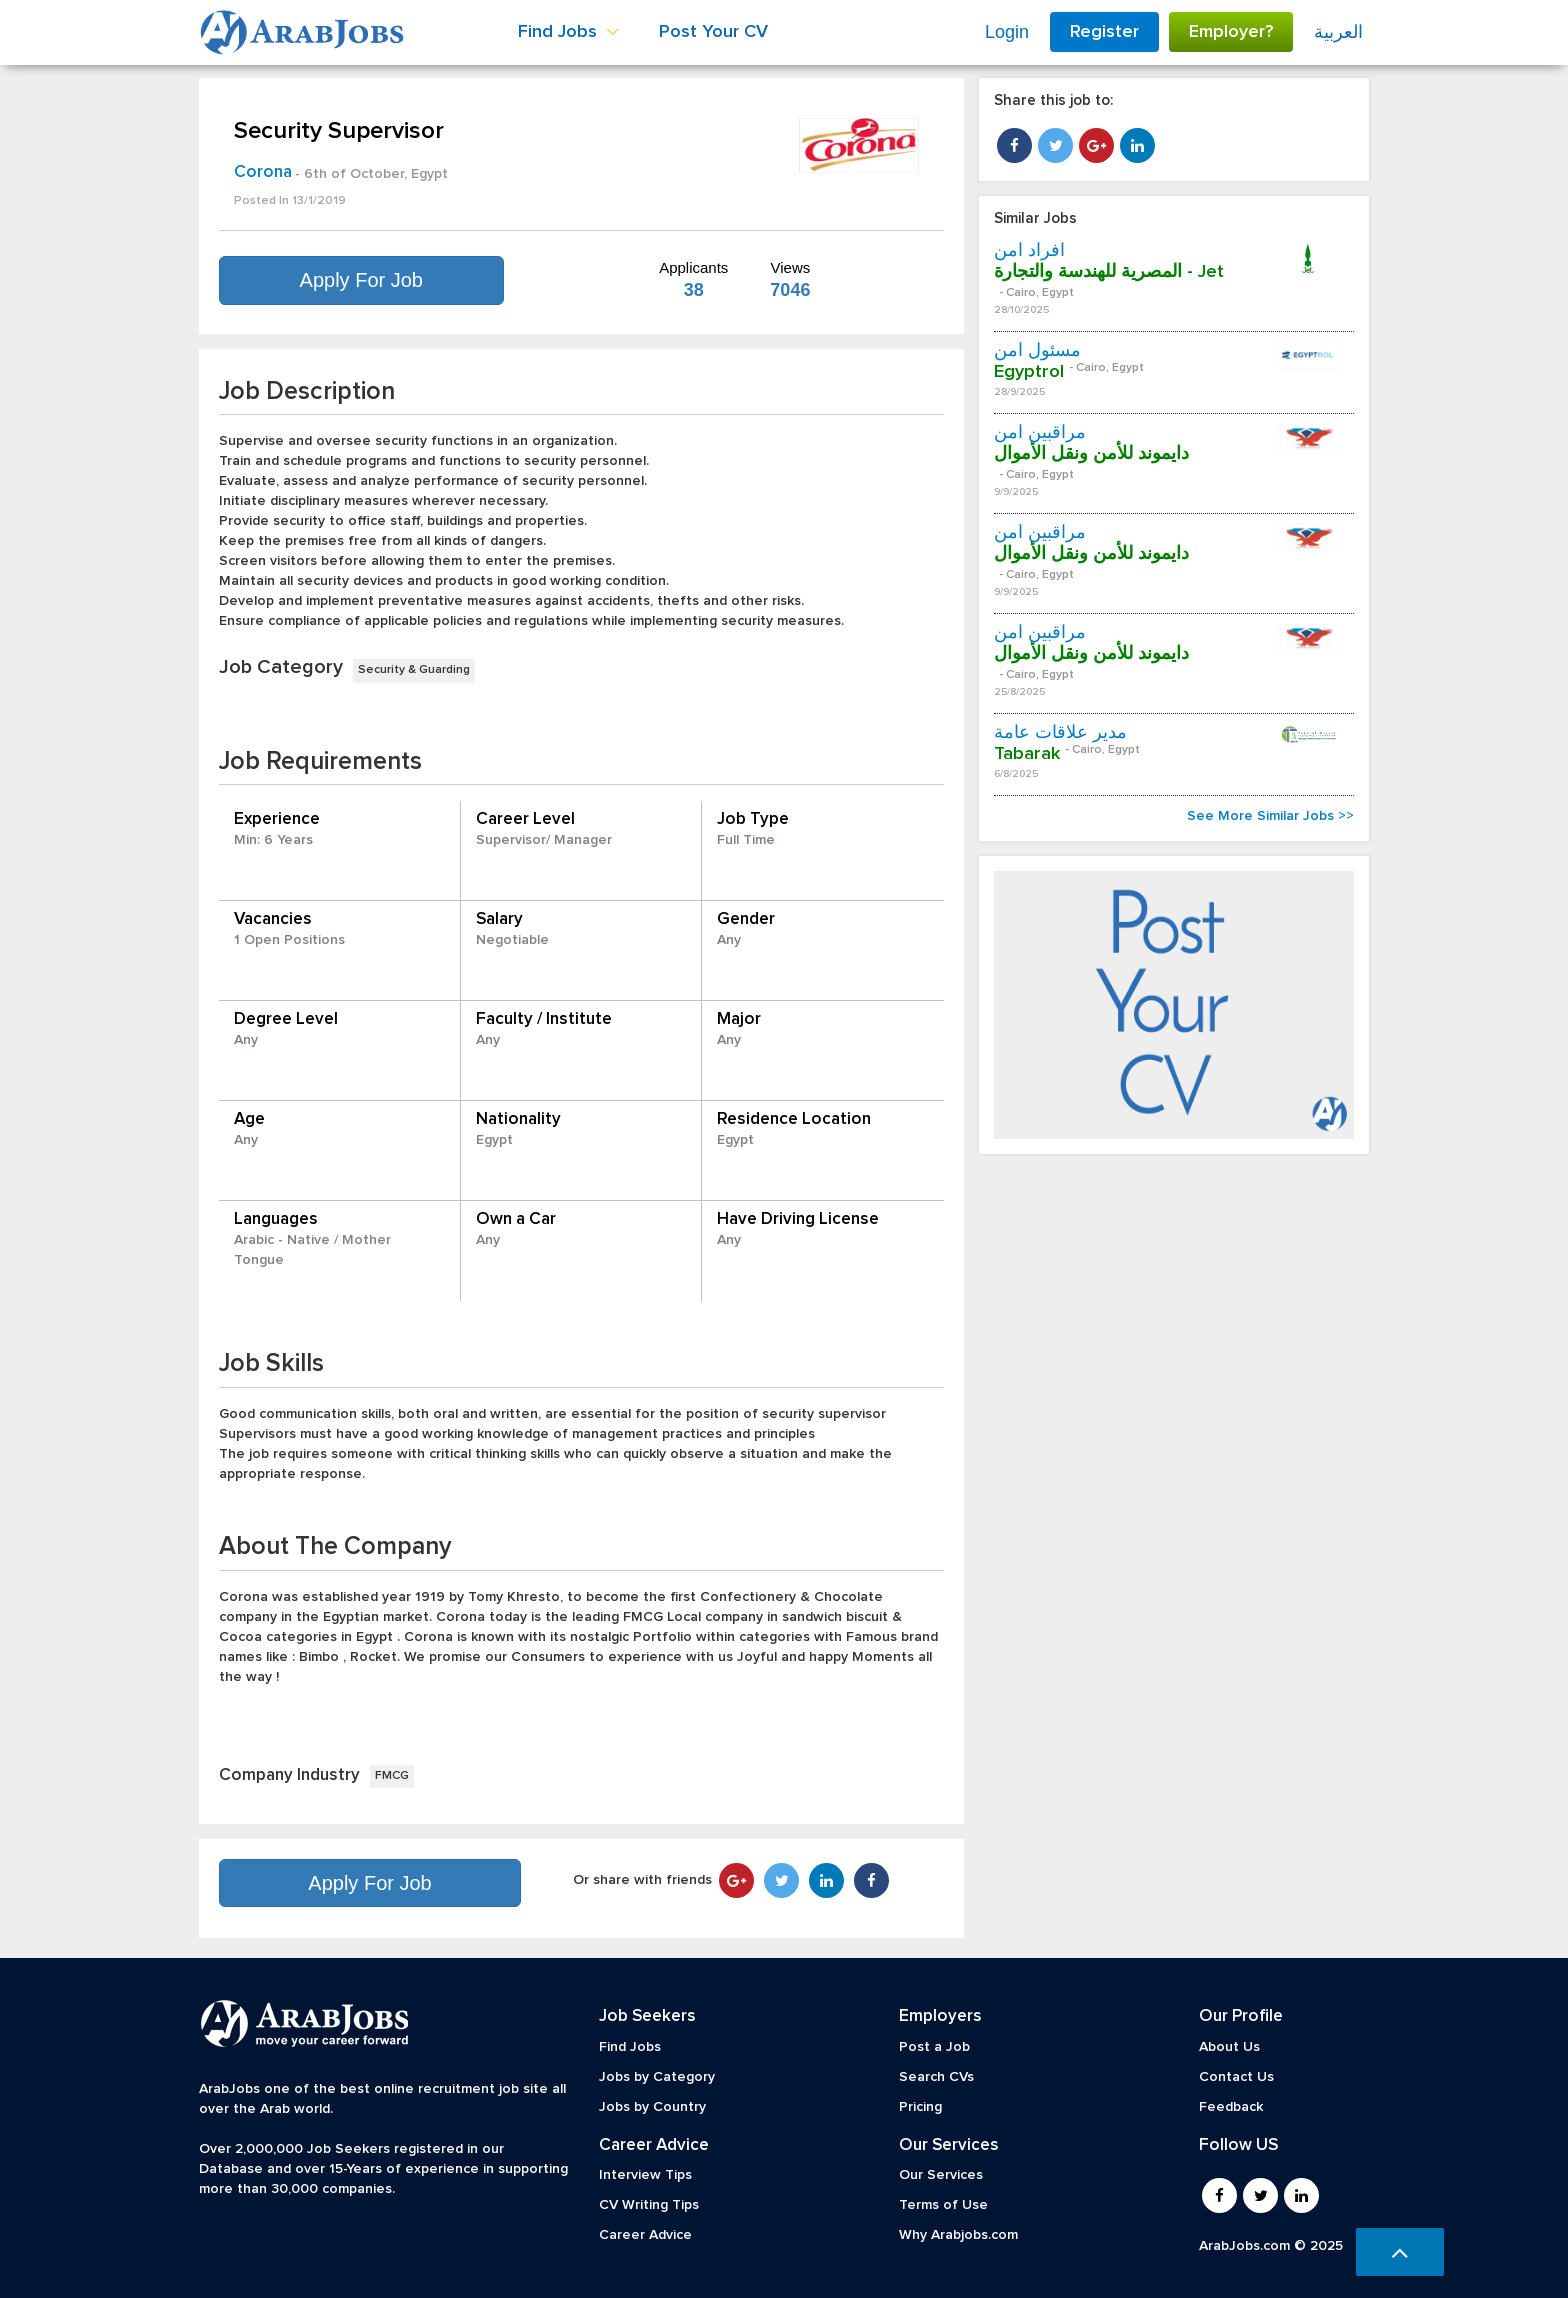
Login (1007, 32)
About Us (1229, 2047)
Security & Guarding (414, 670)
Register (1104, 32)
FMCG (392, 1776)
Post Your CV (713, 32)
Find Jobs (630, 2047)
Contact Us (1236, 2077)
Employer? (1231, 32)
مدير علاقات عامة (1060, 733)
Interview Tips (645, 2175)
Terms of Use (943, 2205)
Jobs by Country (652, 2107)
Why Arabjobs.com (958, 2235)
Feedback (1231, 2107)
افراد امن (1029, 251)
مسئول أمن (1037, 351)
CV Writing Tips (649, 2205)
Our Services (941, 2175)
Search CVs (936, 2077)
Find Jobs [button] (568, 32)
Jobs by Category (657, 2077)
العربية (1338, 32)
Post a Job (934, 2047)
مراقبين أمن (1040, 433)
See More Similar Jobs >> (1270, 816)
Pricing (920, 2107)
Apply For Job (361, 280)
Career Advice (645, 2235)
